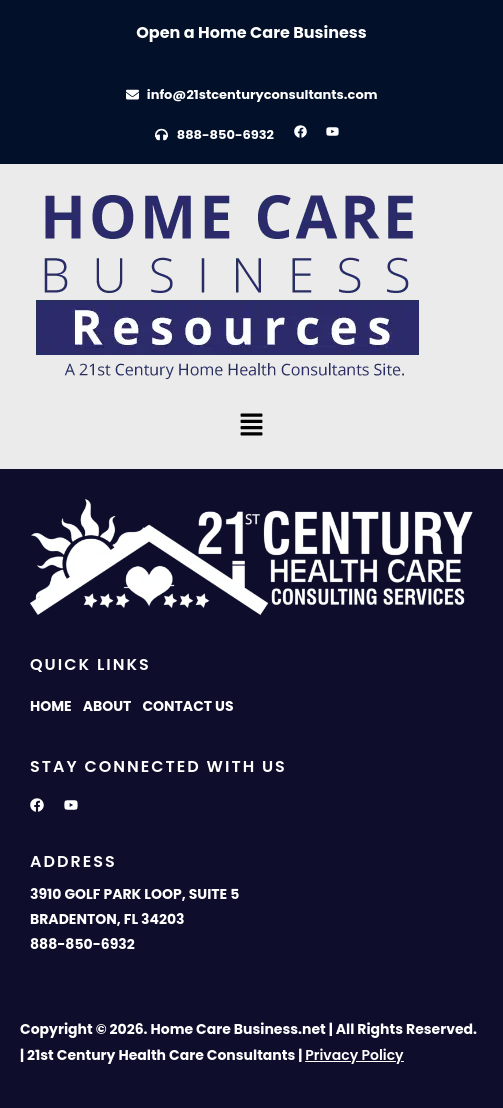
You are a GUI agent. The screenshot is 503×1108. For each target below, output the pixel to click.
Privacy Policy (354, 1055)
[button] (251, 426)
